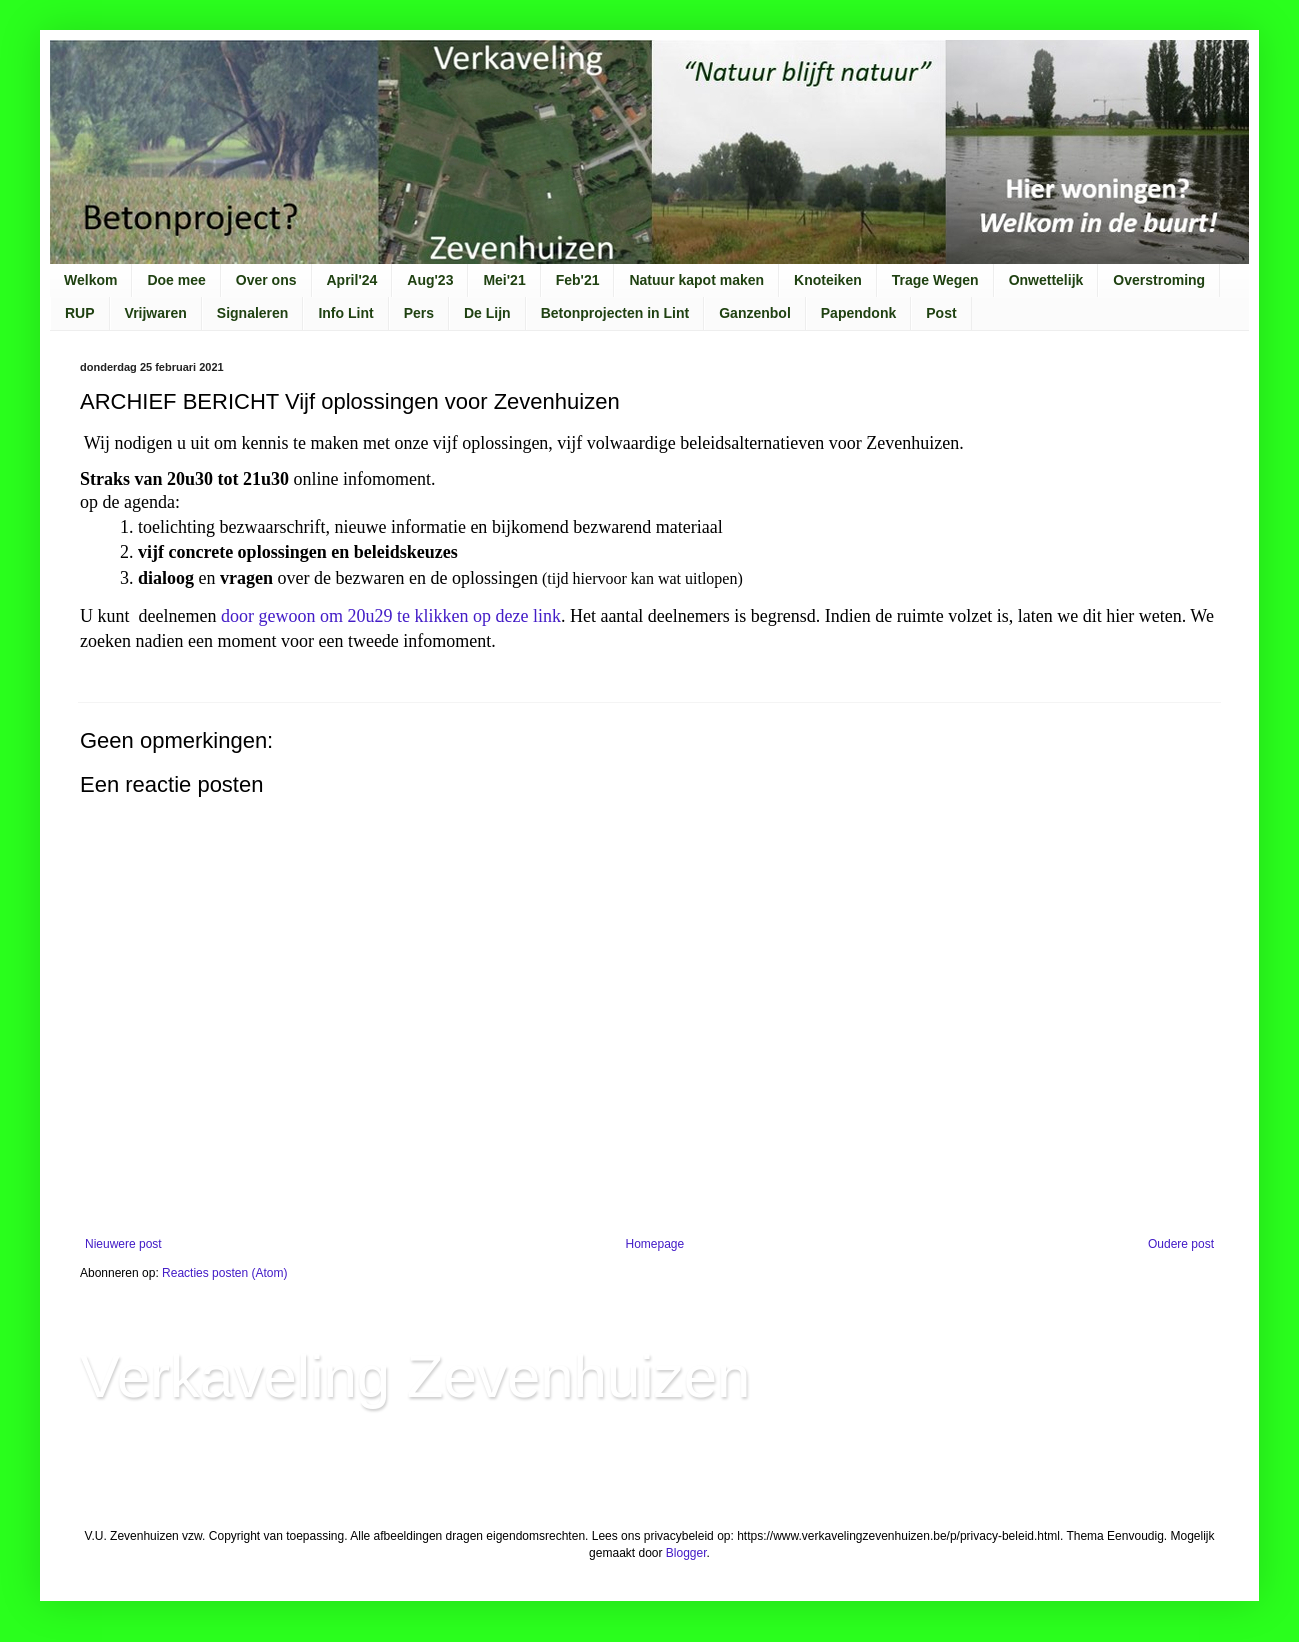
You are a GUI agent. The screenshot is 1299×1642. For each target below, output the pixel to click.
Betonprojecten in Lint (615, 313)
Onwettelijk (1046, 280)
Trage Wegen (935, 280)
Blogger (686, 1553)
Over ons (266, 280)
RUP (80, 313)
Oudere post (1181, 1244)
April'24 (352, 280)
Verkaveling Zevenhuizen (415, 1376)
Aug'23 (430, 280)
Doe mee (176, 280)
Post (941, 313)
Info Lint (345, 313)
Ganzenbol (755, 313)
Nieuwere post (123, 1244)
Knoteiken (828, 280)
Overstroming (1159, 280)
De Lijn (487, 313)
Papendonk (858, 313)
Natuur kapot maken (696, 280)
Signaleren (253, 313)
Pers (419, 313)
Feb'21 (578, 280)
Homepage (654, 1244)
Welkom (90, 280)
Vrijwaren (156, 313)
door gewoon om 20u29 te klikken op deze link (391, 616)
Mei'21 (504, 280)
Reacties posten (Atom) (224, 1273)
